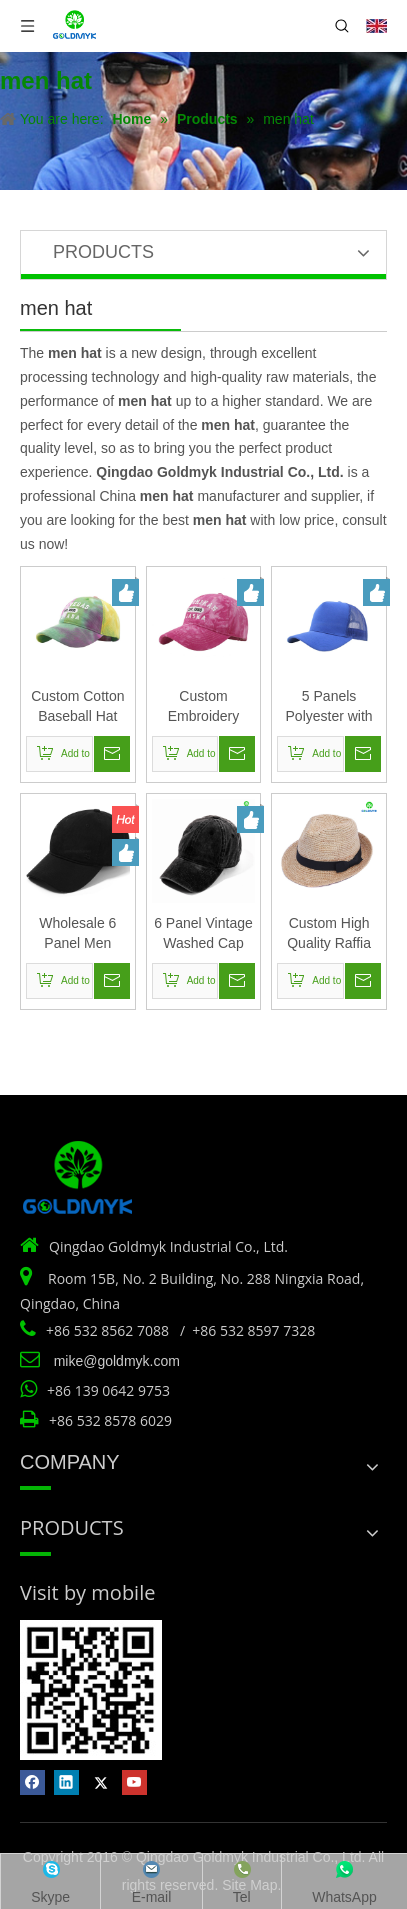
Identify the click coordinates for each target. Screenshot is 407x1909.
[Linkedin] (66, 1782)
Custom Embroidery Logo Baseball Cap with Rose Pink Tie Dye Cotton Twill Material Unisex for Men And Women (203, 707)
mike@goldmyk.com (117, 1361)
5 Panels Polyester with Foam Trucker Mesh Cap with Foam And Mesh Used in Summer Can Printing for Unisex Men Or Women (329, 707)
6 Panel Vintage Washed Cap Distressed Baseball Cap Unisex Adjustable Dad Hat (203, 934)
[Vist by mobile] (91, 1690)
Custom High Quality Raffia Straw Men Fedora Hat (329, 934)
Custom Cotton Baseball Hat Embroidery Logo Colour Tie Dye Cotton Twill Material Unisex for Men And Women (77, 707)
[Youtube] (134, 1782)
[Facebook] (32, 1782)
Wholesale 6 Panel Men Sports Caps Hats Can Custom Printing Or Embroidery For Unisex (78, 934)
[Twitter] (100, 1782)
